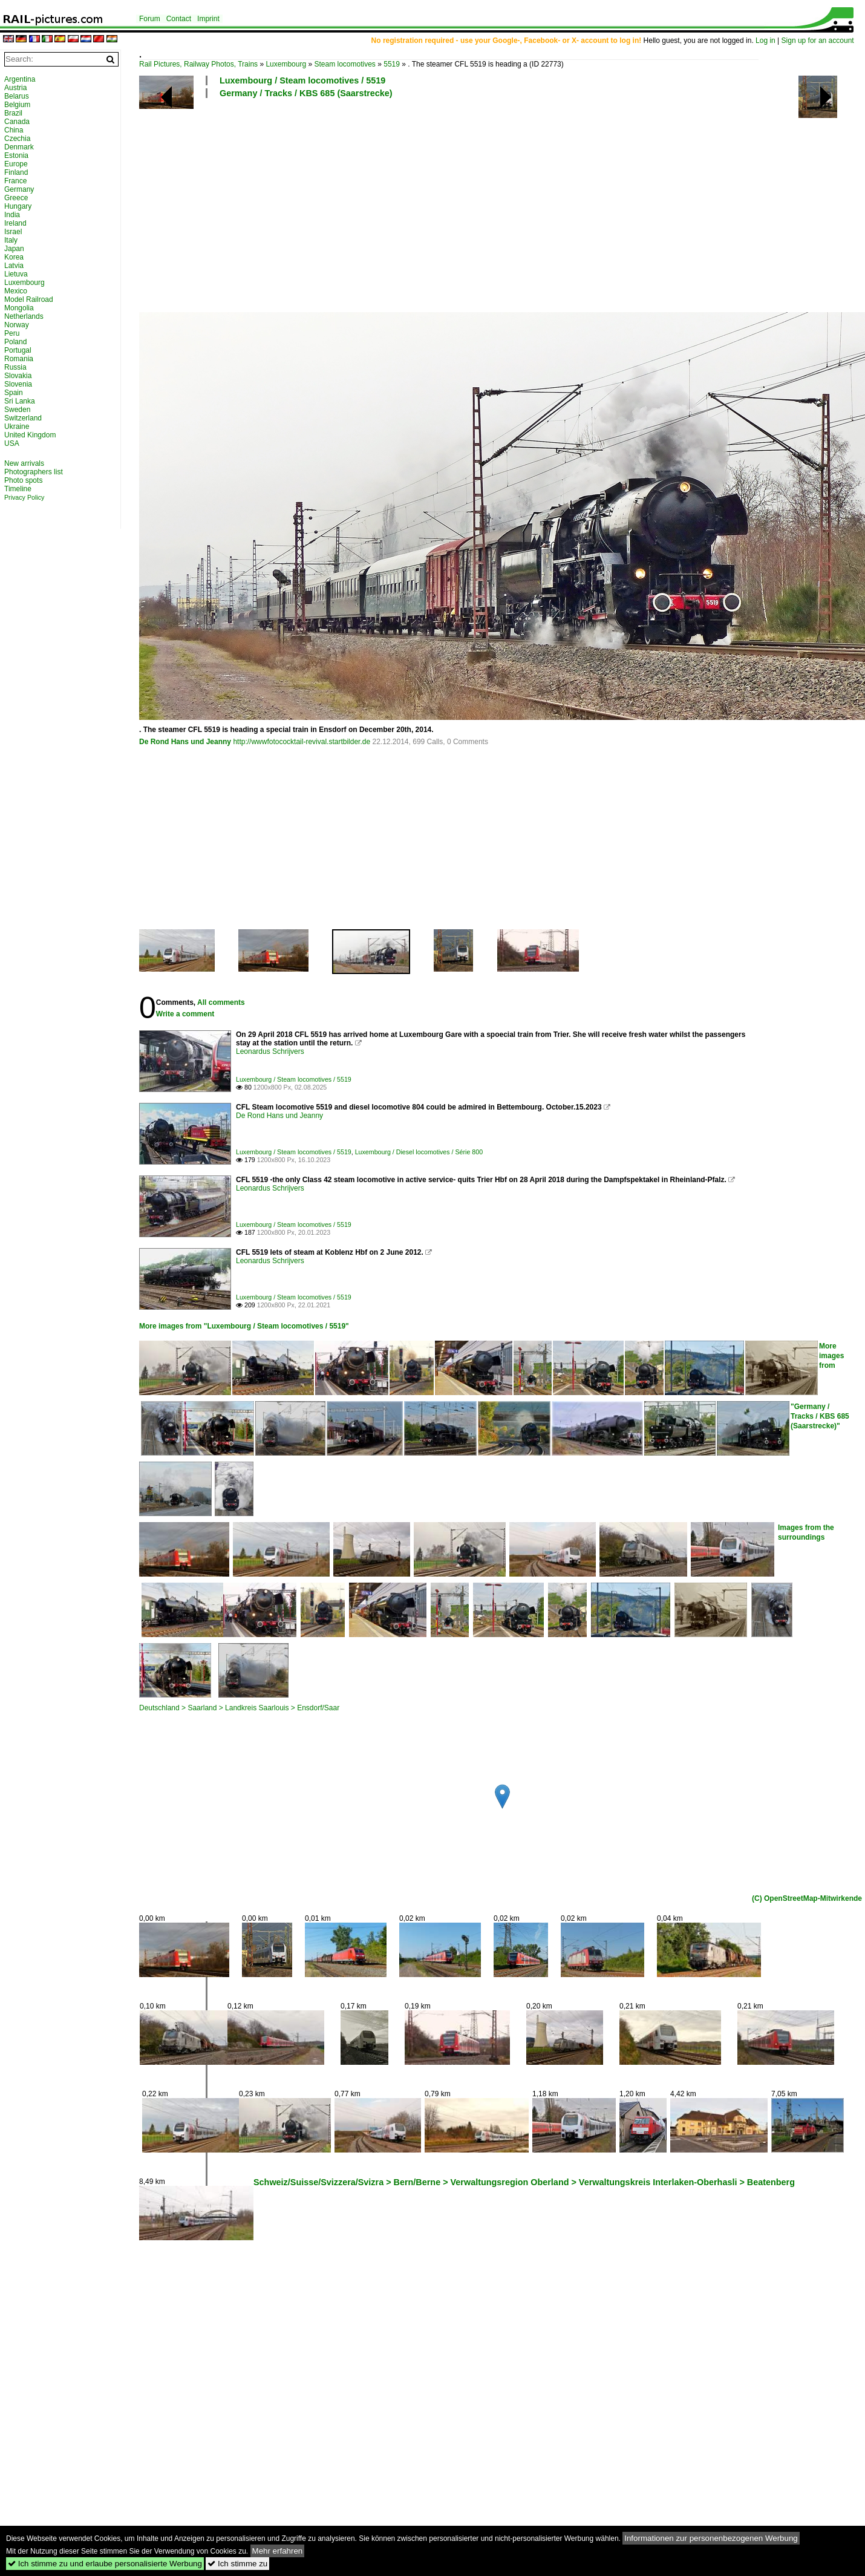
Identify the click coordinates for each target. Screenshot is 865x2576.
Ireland (15, 223)
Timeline (17, 489)
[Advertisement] (450, 204)
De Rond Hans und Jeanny (185, 741)
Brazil (13, 113)
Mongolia (19, 308)
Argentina (19, 79)
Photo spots (23, 480)
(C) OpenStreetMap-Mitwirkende (807, 1898)
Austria (15, 87)
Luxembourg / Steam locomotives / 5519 (302, 80)
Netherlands (24, 316)
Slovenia (18, 384)
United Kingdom (30, 435)
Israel (13, 231)
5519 (392, 64)
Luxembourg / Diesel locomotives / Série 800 (419, 1152)
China (13, 130)
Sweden (17, 409)
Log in (765, 40)
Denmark (19, 147)
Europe (16, 164)
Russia (15, 367)
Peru (11, 333)
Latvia (14, 265)
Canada (17, 121)
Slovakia (17, 375)
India (12, 215)
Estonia (16, 155)
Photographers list (33, 472)
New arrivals (24, 463)
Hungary (17, 206)
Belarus (16, 96)
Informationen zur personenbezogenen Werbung (711, 2538)
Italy (11, 240)
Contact (178, 19)
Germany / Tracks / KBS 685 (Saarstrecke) (306, 93)
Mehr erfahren (277, 2550)
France (15, 181)
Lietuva (16, 274)
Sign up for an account (818, 40)
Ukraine (16, 426)
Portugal (17, 350)
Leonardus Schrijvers (270, 1051)
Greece (16, 198)
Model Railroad (28, 299)
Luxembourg (286, 64)
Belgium (17, 104)
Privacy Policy (24, 497)
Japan (14, 248)
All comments (221, 1002)
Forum (149, 19)
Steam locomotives (344, 64)
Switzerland (23, 418)
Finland (16, 172)
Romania (18, 359)
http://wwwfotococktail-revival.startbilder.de (301, 741)
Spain (13, 392)
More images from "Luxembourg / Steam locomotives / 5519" (244, 1326)
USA (11, 443)
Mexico (15, 291)
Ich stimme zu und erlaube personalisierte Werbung (105, 2563)
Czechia (17, 138)
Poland (15, 342)
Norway (16, 325)
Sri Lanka (19, 401)
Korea (14, 257)
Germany (19, 189)
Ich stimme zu (237, 2563)
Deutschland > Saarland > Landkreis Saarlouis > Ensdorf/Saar (239, 1708)
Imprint (208, 19)
